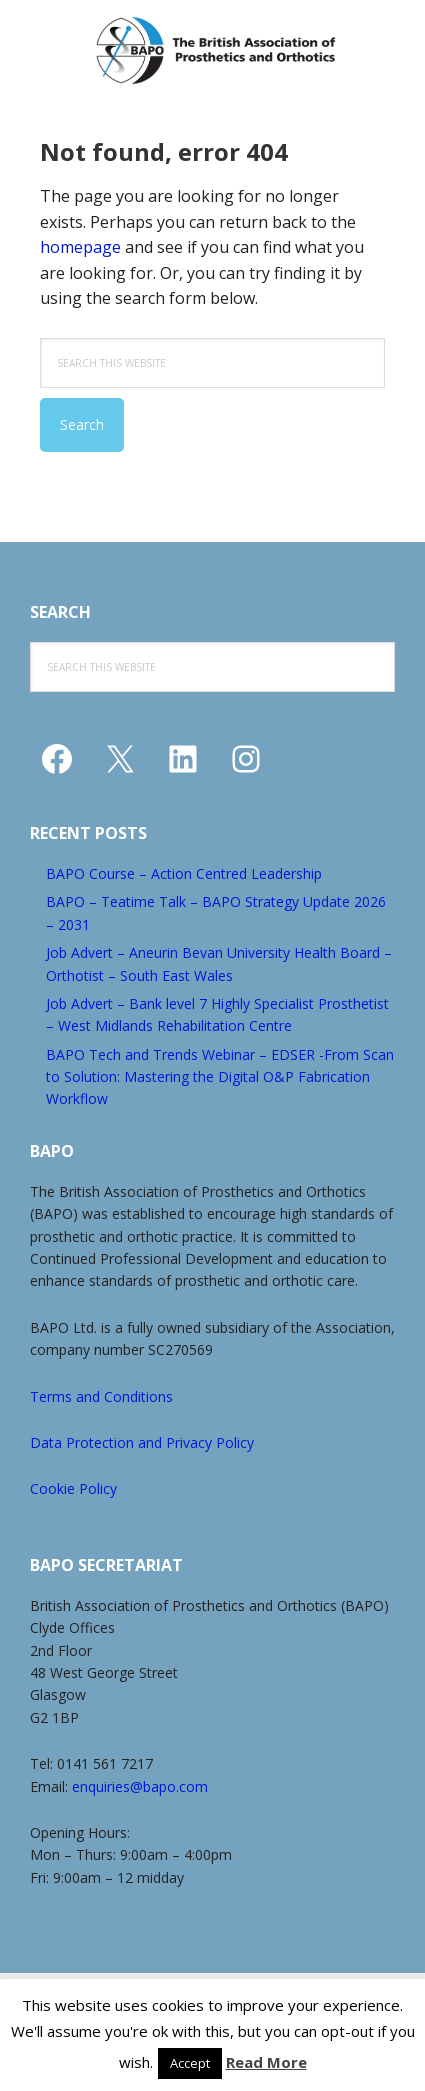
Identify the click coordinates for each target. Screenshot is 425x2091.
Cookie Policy (73, 1488)
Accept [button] (190, 2063)
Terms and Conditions (101, 1396)
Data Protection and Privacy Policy (142, 1442)
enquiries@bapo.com (140, 1786)
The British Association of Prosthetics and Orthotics (215, 50)
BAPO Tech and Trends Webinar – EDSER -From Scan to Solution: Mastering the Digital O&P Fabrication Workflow (220, 1077)
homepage (80, 247)
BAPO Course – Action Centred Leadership (184, 873)
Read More (266, 2062)
